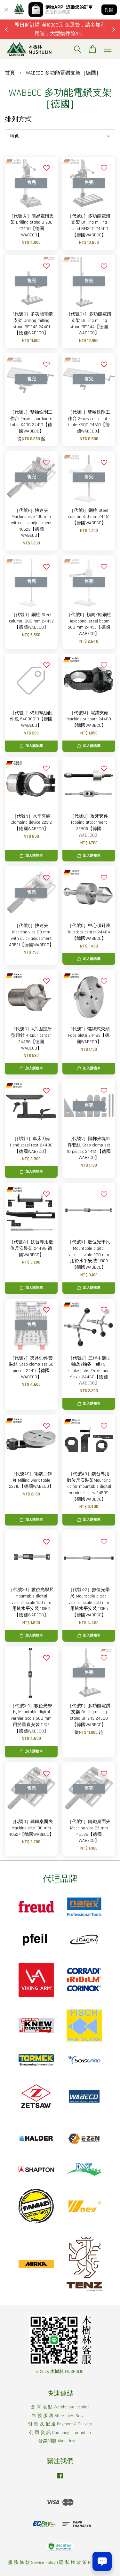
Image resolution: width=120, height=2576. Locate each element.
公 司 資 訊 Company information (60, 2433)
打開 (109, 9)
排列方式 (18, 119)
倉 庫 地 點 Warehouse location (60, 2407)
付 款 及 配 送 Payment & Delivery (60, 2424)
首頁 (10, 73)
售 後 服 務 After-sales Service (60, 2416)
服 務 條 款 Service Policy (32, 2562)
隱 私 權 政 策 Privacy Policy (85, 2562)
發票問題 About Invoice (60, 2441)
